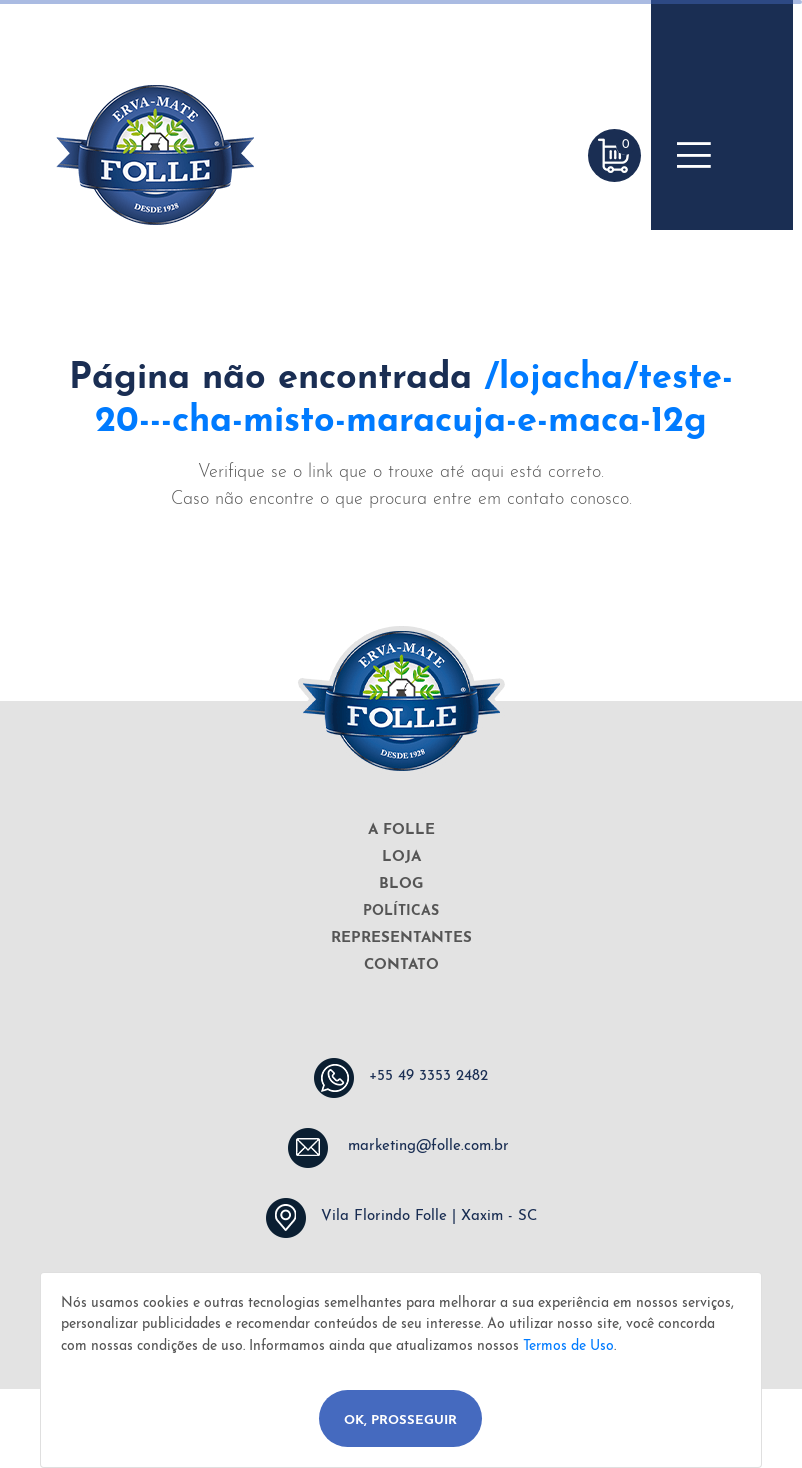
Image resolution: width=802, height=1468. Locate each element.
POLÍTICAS (401, 911)
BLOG (401, 884)
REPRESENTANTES (401, 938)
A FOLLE (401, 830)
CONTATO (401, 965)
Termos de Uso (568, 1346)
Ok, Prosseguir (400, 1420)
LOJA (401, 857)
